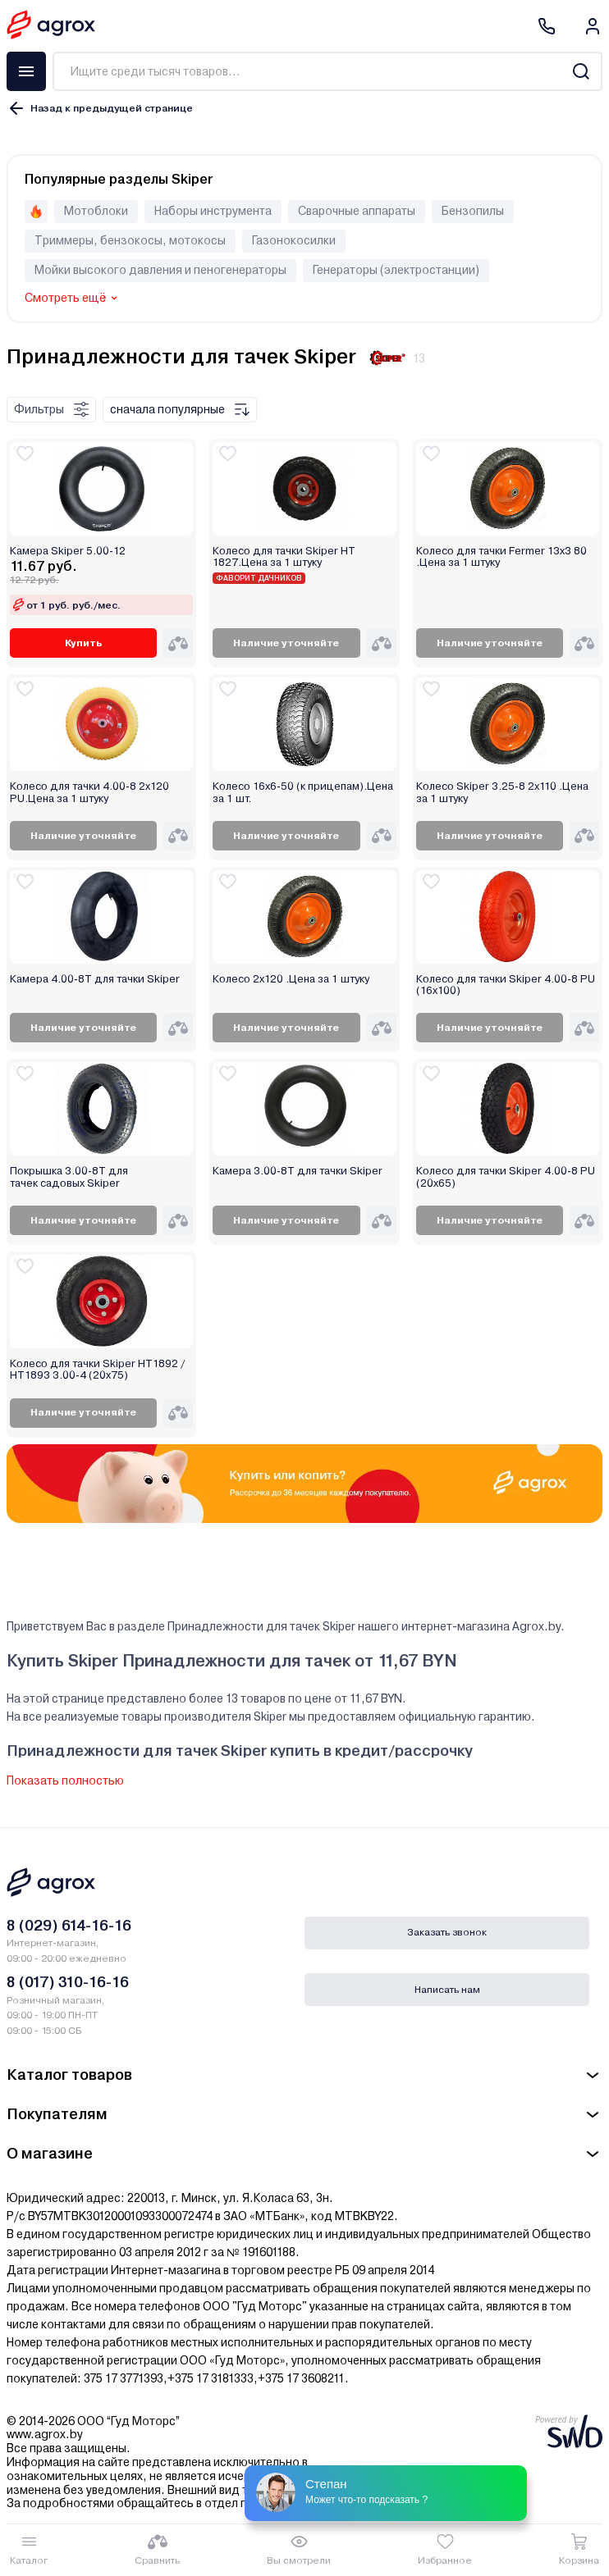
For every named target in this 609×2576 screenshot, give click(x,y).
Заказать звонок (447, 1932)
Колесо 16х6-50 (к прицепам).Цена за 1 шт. (303, 792)
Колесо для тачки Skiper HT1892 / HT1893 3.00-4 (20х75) (97, 1369)
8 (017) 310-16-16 (68, 1981)
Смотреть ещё (65, 297)
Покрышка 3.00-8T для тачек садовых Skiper (69, 1176)
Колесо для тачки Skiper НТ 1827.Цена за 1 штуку (284, 556)
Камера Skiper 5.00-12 (68, 551)
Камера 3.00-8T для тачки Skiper (297, 1171)
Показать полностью (65, 1780)
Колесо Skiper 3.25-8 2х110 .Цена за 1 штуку (502, 792)
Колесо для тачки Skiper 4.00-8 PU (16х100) (505, 984)
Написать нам (447, 1989)
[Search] (580, 71)
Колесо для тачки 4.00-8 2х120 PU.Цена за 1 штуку (89, 792)
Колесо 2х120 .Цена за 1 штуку (291, 979)
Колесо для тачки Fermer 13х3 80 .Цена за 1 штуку (501, 556)
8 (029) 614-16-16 (69, 1925)
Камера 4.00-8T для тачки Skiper (95, 979)
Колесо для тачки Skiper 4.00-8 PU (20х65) (505, 1176)
